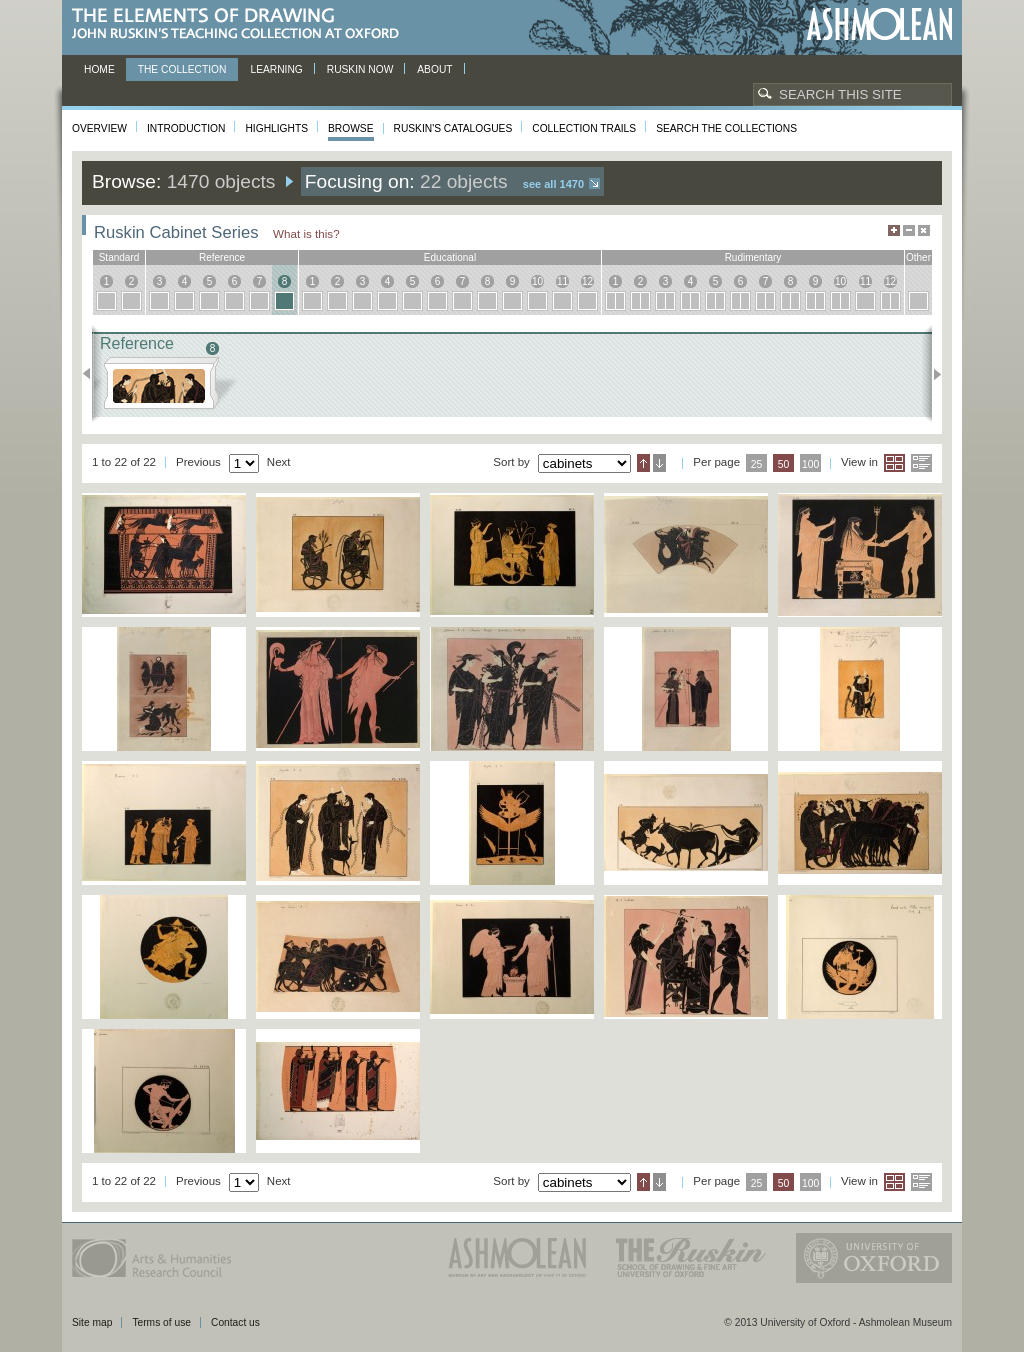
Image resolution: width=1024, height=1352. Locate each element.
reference (222, 257)
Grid (894, 463)
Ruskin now (360, 69)
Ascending (643, 463)
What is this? (306, 233)
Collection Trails (584, 128)
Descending (659, 463)
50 (784, 464)
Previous (92, 374)
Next (931, 374)
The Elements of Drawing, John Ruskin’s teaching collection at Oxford (241, 24)
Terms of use (161, 1322)
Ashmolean (879, 24)
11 (562, 281)
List (921, 463)
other (918, 257)
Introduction (186, 128)
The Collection (182, 69)
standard (119, 257)
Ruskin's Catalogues (453, 128)
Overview (99, 128)
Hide (924, 230)
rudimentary (753, 257)
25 (757, 464)
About (434, 69)
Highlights (276, 128)
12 (587, 281)
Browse (351, 128)
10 (537, 281)
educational (450, 257)
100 (810, 464)
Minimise (909, 230)
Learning (276, 69)
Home (99, 69)
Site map (92, 1322)
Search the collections (726, 128)
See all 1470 (553, 184)
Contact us (235, 1322)
